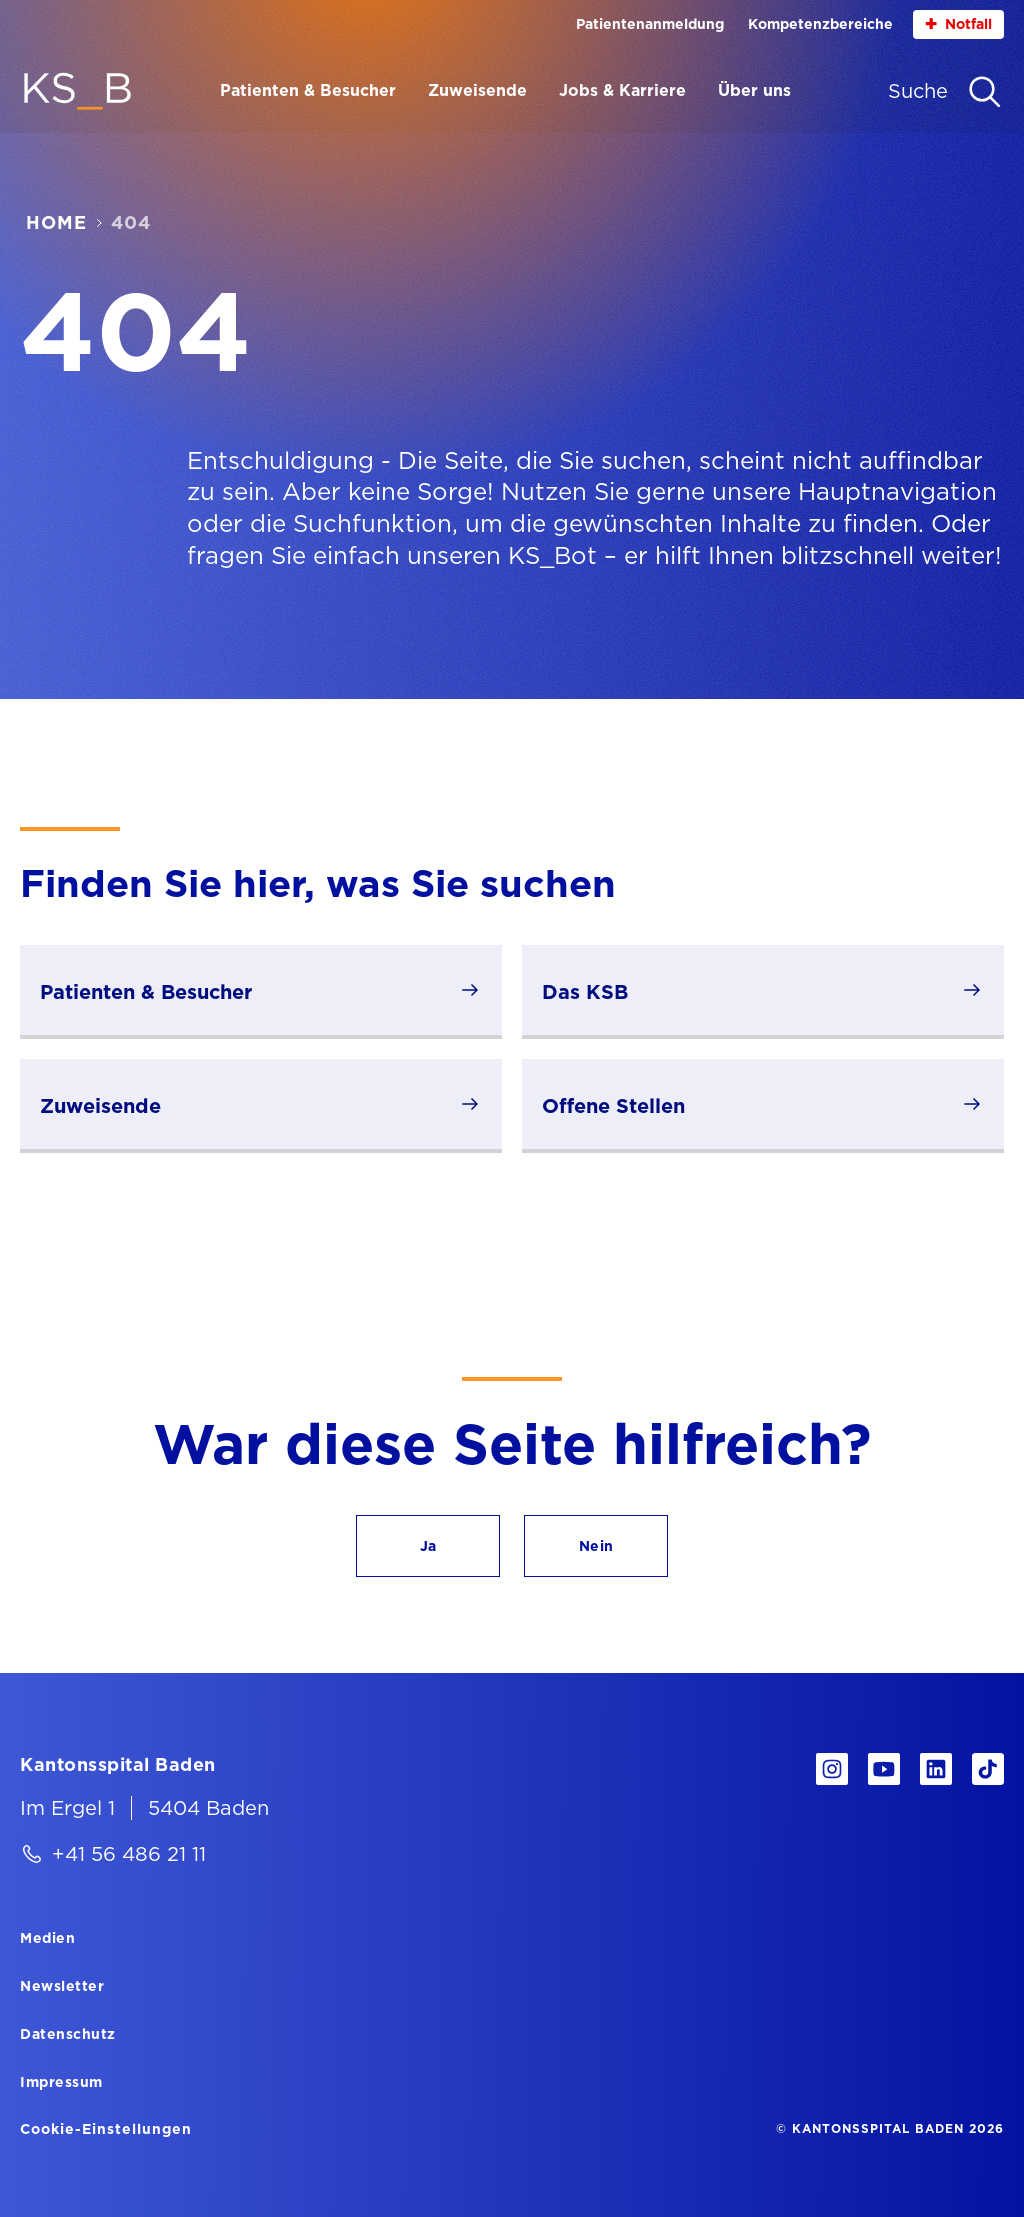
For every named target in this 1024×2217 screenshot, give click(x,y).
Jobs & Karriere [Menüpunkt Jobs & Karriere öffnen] (622, 90)
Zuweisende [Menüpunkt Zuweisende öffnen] (477, 90)
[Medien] (47, 1937)
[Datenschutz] (68, 2033)
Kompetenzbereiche (820, 24)
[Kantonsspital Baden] (118, 1764)
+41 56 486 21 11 (129, 1854)
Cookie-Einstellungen (106, 2129)
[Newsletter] (62, 1985)
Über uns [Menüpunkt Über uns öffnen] (754, 90)
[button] (428, 1546)
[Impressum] (61, 2081)
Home (56, 223)
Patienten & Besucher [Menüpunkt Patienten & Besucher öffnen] (308, 90)
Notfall (958, 24)
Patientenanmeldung (650, 24)
